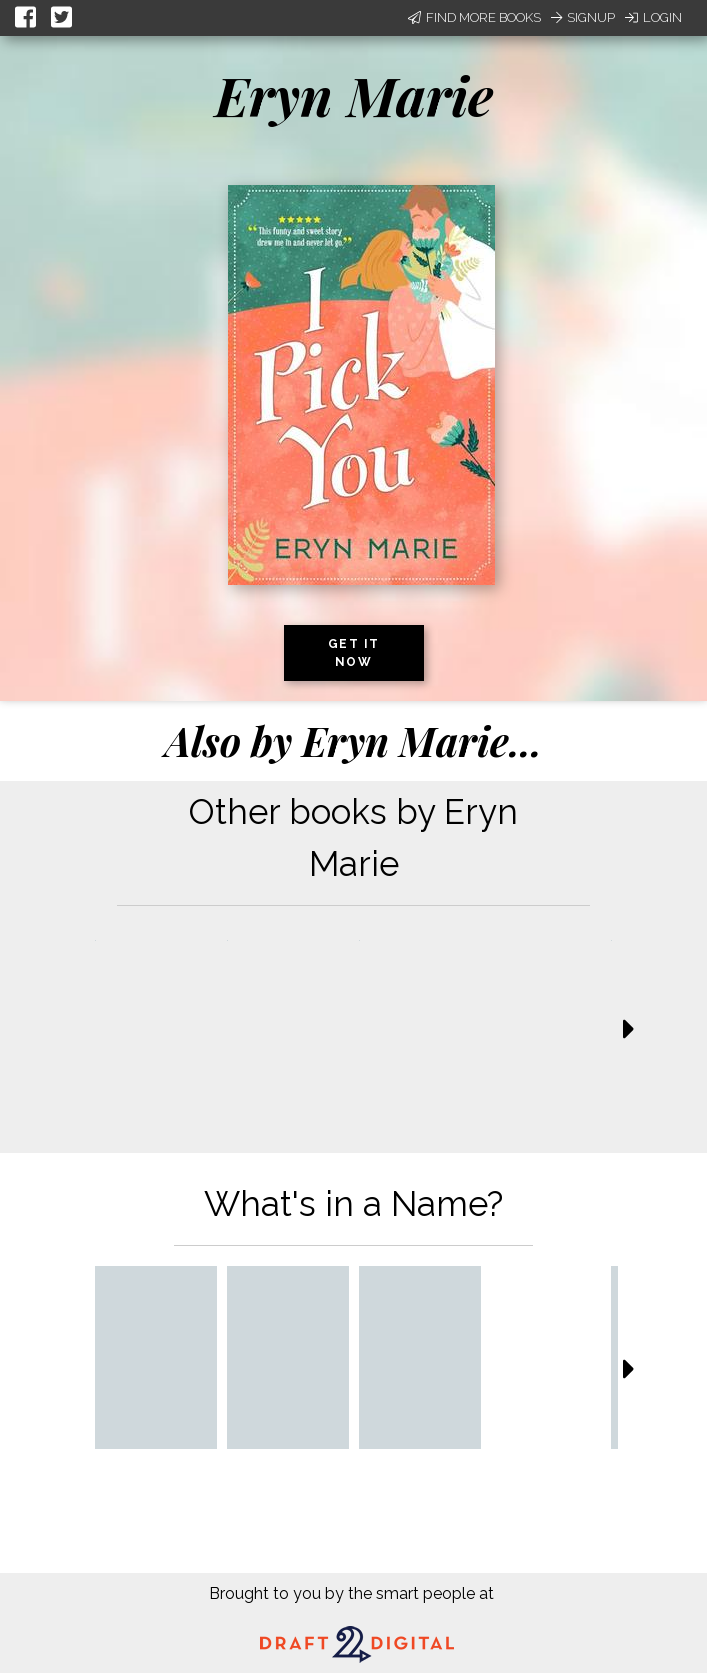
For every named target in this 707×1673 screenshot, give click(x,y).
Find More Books (474, 17)
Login (653, 17)
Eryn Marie (354, 95)
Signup (583, 17)
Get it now (354, 653)
